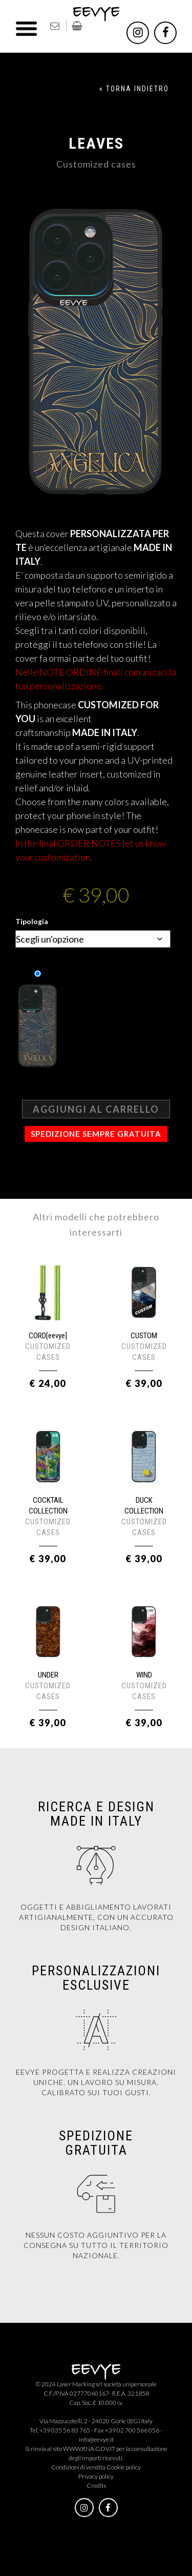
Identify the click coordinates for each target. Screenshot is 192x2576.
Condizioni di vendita (78, 2467)
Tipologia (31, 921)
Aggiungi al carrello (96, 1109)
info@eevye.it (96, 2439)
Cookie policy (123, 2467)
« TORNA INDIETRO (134, 89)
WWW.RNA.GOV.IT (89, 2448)
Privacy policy (96, 2476)
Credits (96, 2485)
